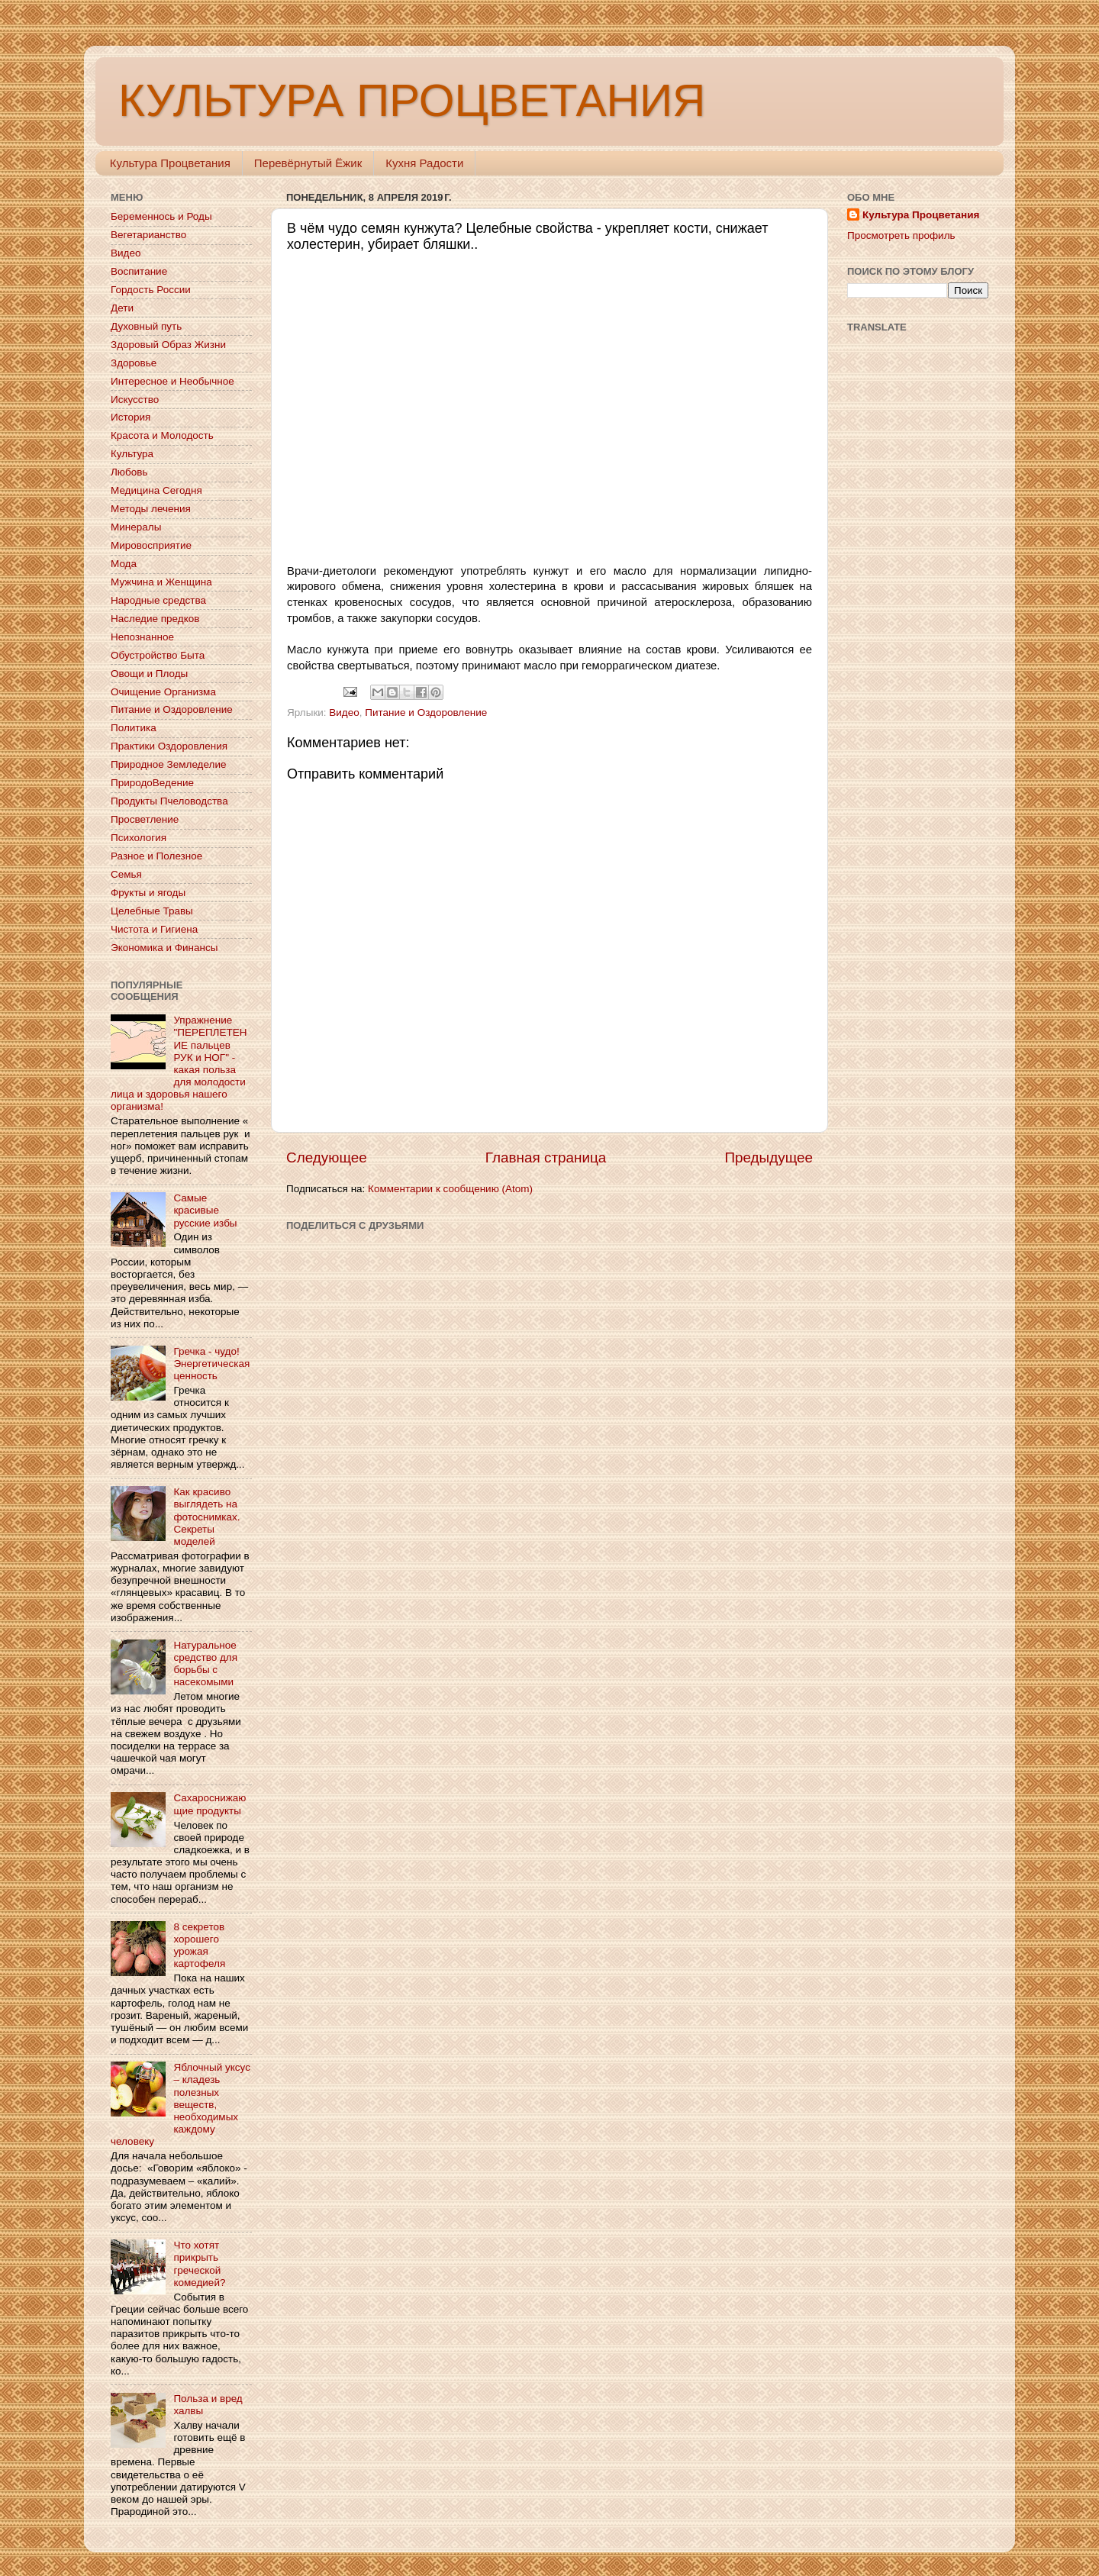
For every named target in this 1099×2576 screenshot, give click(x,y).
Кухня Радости (424, 162)
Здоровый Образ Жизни (168, 344)
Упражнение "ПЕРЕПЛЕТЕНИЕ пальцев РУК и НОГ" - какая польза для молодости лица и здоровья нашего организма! (179, 1063)
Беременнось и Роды (161, 216)
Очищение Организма (163, 692)
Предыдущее (768, 1157)
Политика (133, 727)
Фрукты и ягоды (148, 892)
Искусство (135, 399)
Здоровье (133, 363)
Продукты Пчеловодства (169, 801)
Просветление (145, 819)
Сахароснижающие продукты (209, 1804)
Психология (138, 837)
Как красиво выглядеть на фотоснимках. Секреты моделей (206, 1516)
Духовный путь (146, 326)
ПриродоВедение (152, 782)
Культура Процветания (170, 162)
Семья (126, 874)
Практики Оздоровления (169, 746)
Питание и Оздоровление (426, 712)
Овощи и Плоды (149, 673)
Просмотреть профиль (901, 235)
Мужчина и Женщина (161, 582)
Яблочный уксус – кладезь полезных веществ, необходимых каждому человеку (180, 2104)
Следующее (326, 1157)
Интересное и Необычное (172, 381)
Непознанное (142, 637)
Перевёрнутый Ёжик (308, 162)
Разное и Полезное (156, 856)
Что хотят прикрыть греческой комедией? (199, 2263)
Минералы (136, 527)
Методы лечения (151, 508)
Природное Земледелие (168, 764)
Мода (124, 563)
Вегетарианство (148, 234)
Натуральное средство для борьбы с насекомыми (205, 1663)
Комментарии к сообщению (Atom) (450, 1189)
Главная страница (546, 1157)
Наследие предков (155, 618)
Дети (122, 308)
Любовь (129, 472)
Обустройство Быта (158, 655)
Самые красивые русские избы (205, 1210)
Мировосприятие (151, 545)
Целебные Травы (152, 911)
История (130, 417)
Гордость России (151, 289)
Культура (132, 453)
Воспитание (139, 271)
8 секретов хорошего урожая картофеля (199, 1945)
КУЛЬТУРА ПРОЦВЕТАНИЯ (411, 100)
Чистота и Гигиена (154, 929)
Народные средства (158, 600)
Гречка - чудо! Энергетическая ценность (211, 1363)
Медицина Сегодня (156, 490)
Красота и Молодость (162, 435)
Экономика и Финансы (164, 947)
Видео (344, 712)
